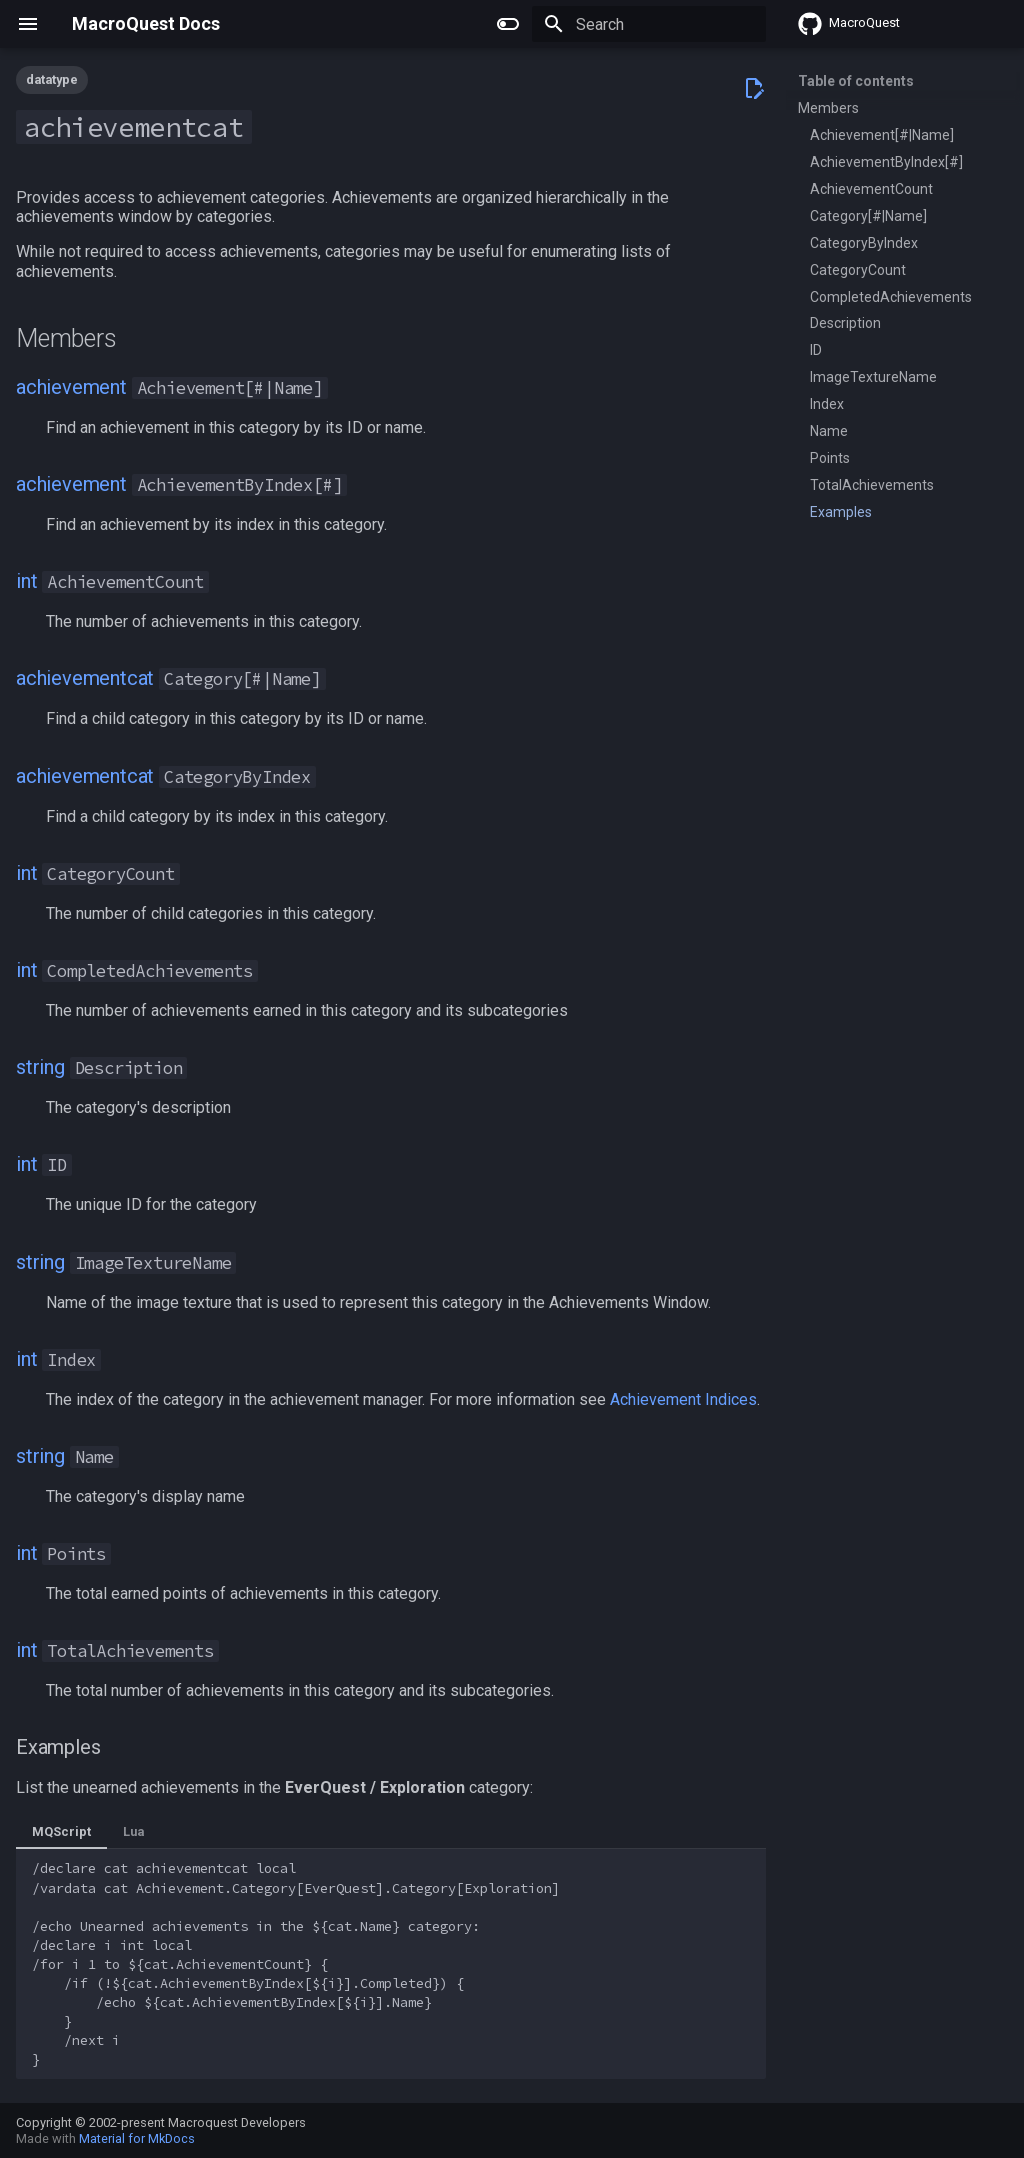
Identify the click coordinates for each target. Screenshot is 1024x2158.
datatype (52, 79)
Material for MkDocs (137, 2138)
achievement (71, 387)
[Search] (649, 24)
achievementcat (85, 678)
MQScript (61, 1831)
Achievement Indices (683, 1399)
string (40, 1067)
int (26, 581)
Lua (133, 1831)
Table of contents (856, 81)
